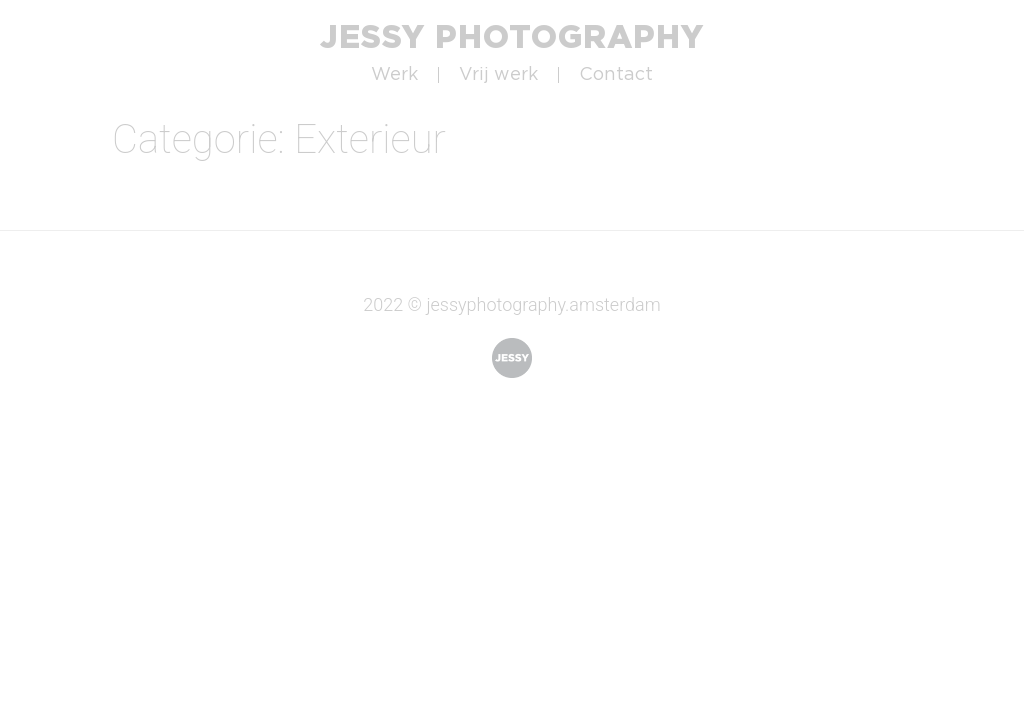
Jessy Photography (512, 36)
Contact (616, 75)
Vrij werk (498, 75)
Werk (394, 75)
